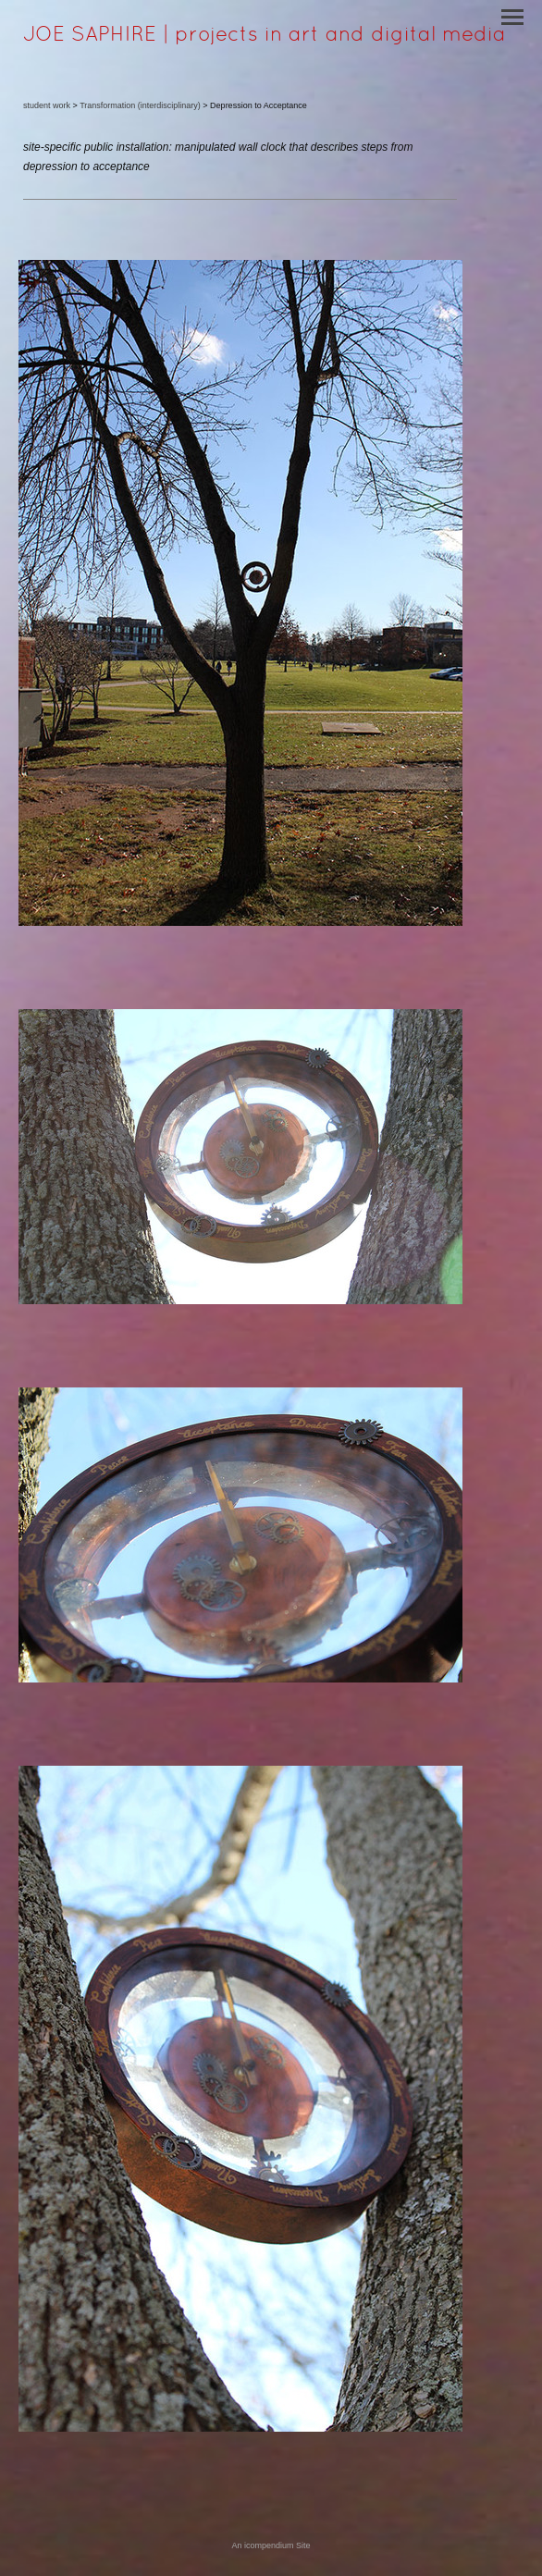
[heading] (264, 37)
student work (46, 105)
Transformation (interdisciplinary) (140, 105)
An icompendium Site (270, 2545)
